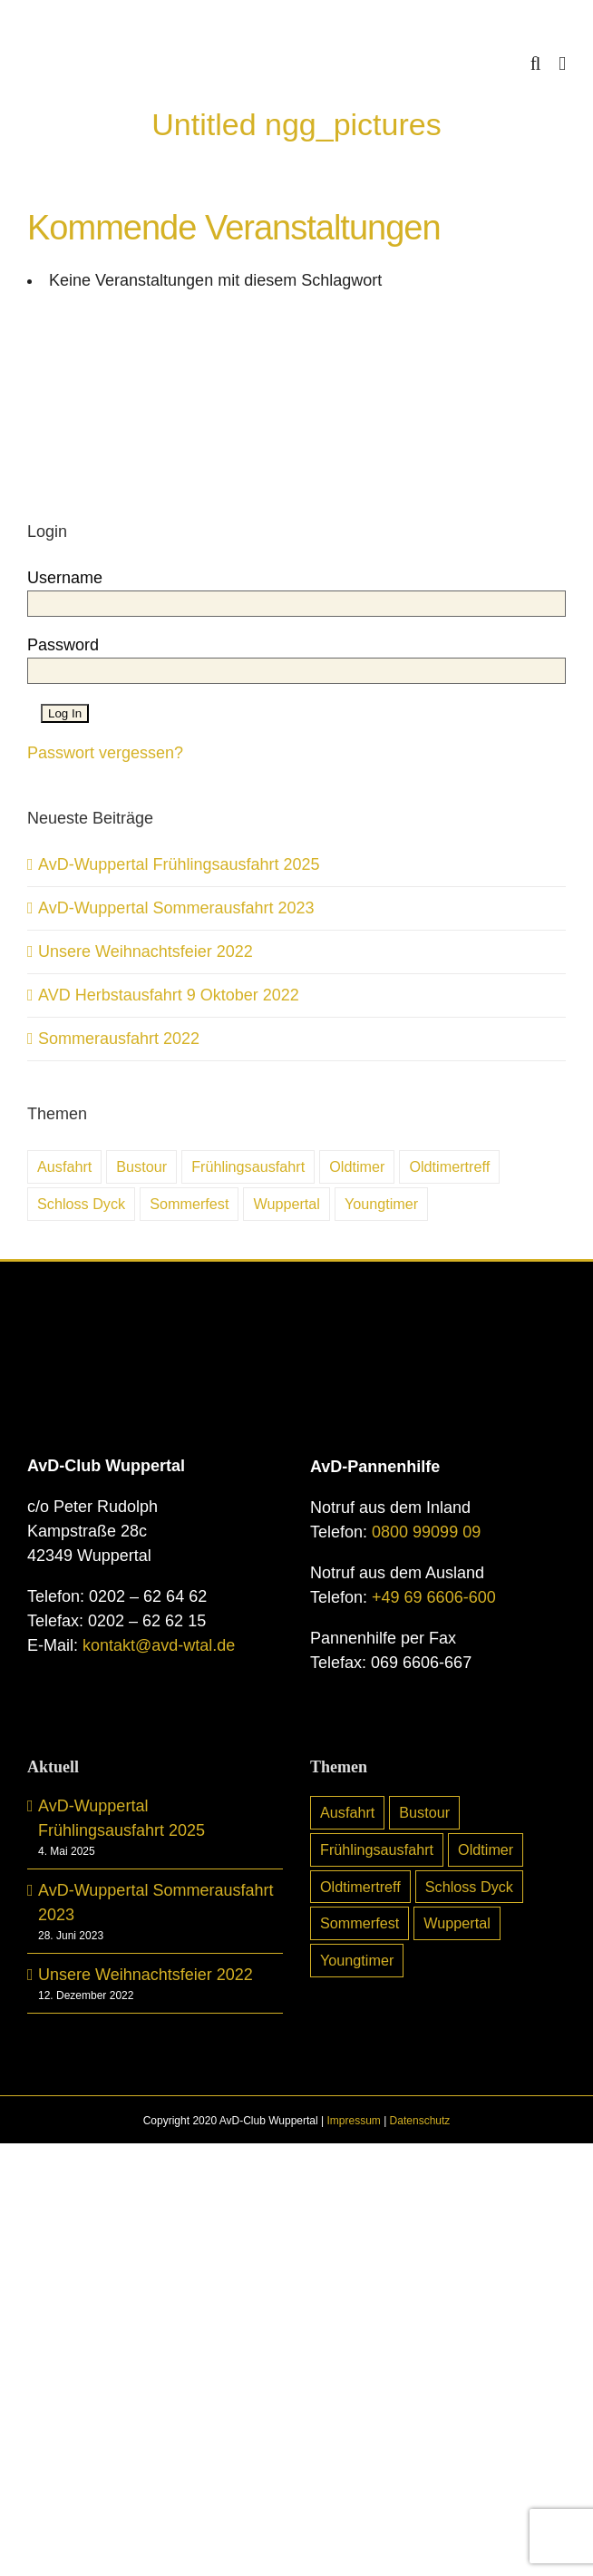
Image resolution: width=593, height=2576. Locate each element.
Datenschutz (420, 2120)
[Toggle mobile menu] (562, 63)
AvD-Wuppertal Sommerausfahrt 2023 (176, 908)
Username (64, 578)
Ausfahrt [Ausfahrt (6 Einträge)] (64, 1166)
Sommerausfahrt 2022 (118, 1038)
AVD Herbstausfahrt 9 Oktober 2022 (168, 995)
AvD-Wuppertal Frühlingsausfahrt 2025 (179, 864)
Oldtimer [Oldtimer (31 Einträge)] (356, 1166)
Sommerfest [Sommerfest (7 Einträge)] (189, 1203)
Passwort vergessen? (105, 753)
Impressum (353, 2120)
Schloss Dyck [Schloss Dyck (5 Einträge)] (81, 1203)
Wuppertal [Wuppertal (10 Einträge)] (286, 1203)
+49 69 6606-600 (434, 1597)
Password (63, 645)
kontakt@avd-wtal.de (159, 1645)
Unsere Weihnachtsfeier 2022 (145, 951)
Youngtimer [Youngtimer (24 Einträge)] (381, 1203)
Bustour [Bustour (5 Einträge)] (141, 1166)
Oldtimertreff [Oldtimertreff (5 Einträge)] (449, 1166)
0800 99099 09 (426, 1532)
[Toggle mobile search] (535, 63)
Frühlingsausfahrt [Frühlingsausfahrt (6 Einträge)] (248, 1166)
